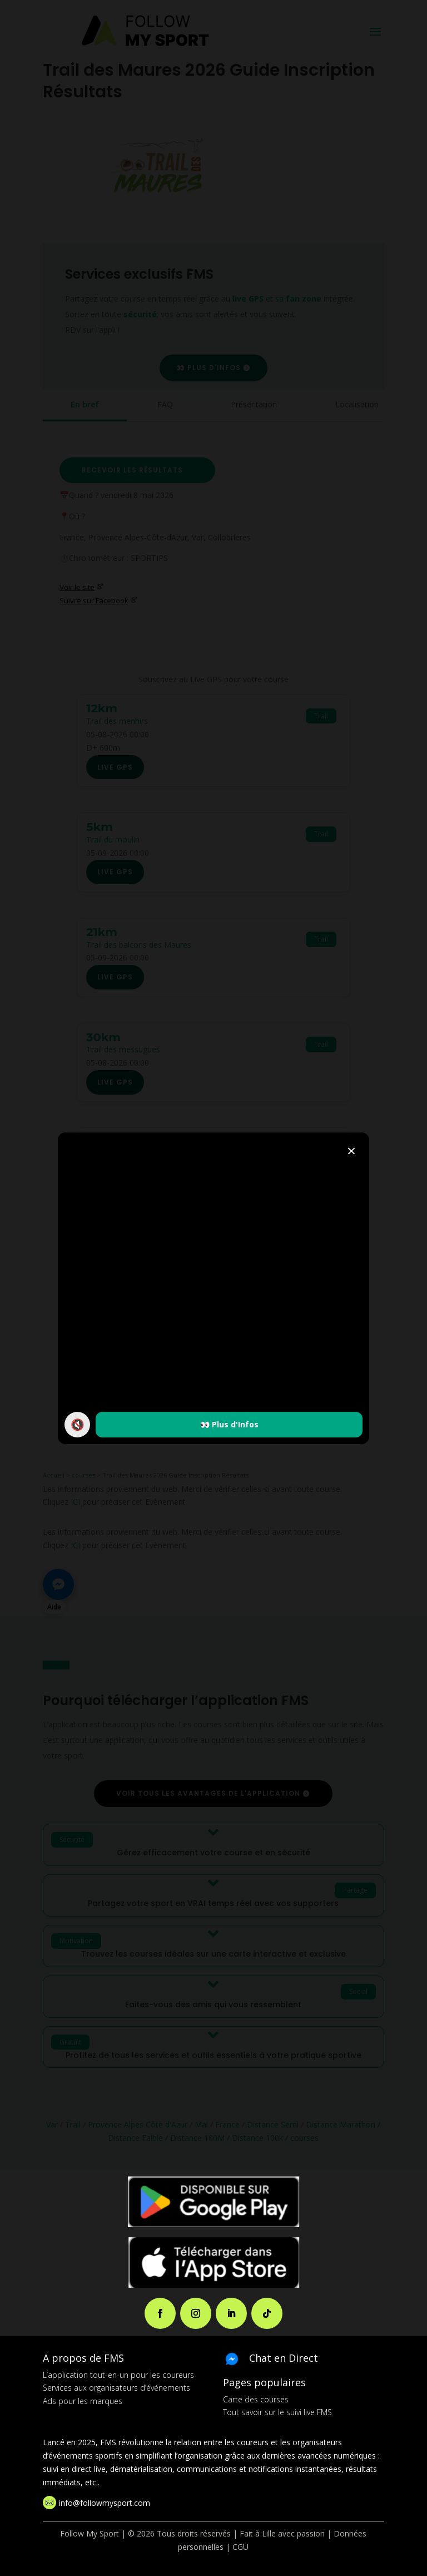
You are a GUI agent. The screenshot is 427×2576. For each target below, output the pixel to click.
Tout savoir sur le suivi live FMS (277, 2412)
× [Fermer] (351, 1150)
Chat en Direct (283, 2358)
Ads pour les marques (82, 2401)
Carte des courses (256, 2399)
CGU (240, 2546)
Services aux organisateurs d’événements (116, 2387)
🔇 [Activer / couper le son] (78, 1424)
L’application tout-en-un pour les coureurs (118, 2375)
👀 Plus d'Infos (229, 1424)
